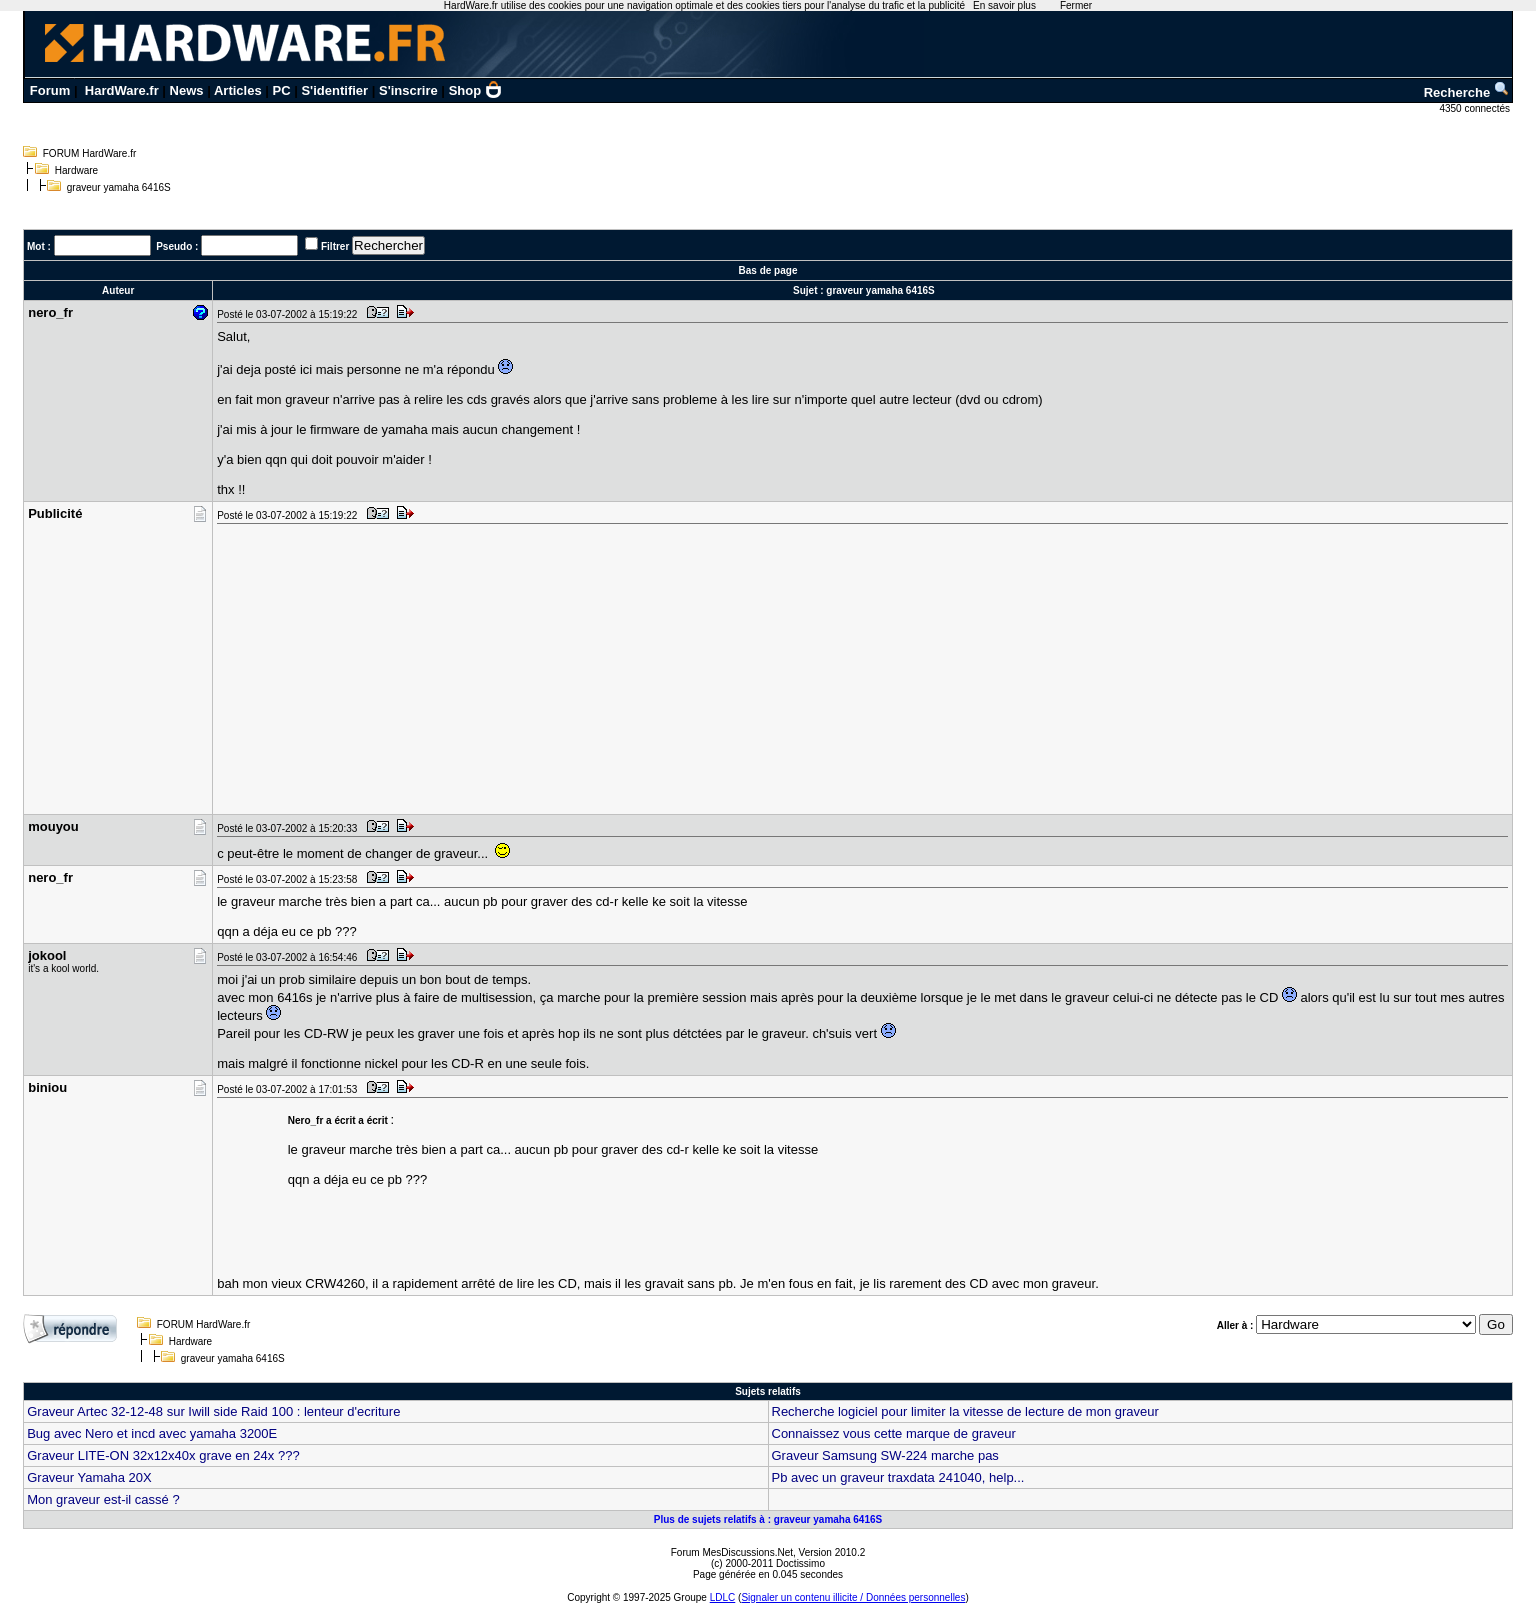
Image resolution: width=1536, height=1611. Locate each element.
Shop (476, 90)
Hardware (76, 170)
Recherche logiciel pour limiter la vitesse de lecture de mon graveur (965, 1411)
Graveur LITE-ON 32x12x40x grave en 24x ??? (163, 1455)
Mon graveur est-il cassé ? (103, 1499)
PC (282, 90)
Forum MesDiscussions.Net (732, 1552)
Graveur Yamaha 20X (89, 1477)
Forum (50, 90)
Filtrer (335, 246)
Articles (238, 90)
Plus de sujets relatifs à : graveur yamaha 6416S (768, 1519)
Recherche (1467, 92)
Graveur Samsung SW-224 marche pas (885, 1455)
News (187, 90)
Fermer (1076, 5)
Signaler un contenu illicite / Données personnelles (853, 1597)
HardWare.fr (122, 90)
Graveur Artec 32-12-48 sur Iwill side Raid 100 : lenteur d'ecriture (213, 1411)
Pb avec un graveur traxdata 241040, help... (898, 1477)
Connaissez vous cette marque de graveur (894, 1433)
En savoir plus (1004, 5)
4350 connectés (1475, 108)
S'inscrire (408, 90)
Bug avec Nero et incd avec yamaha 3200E (152, 1433)
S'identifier (334, 90)
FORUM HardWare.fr (90, 153)
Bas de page (768, 270)
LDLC (723, 1597)
